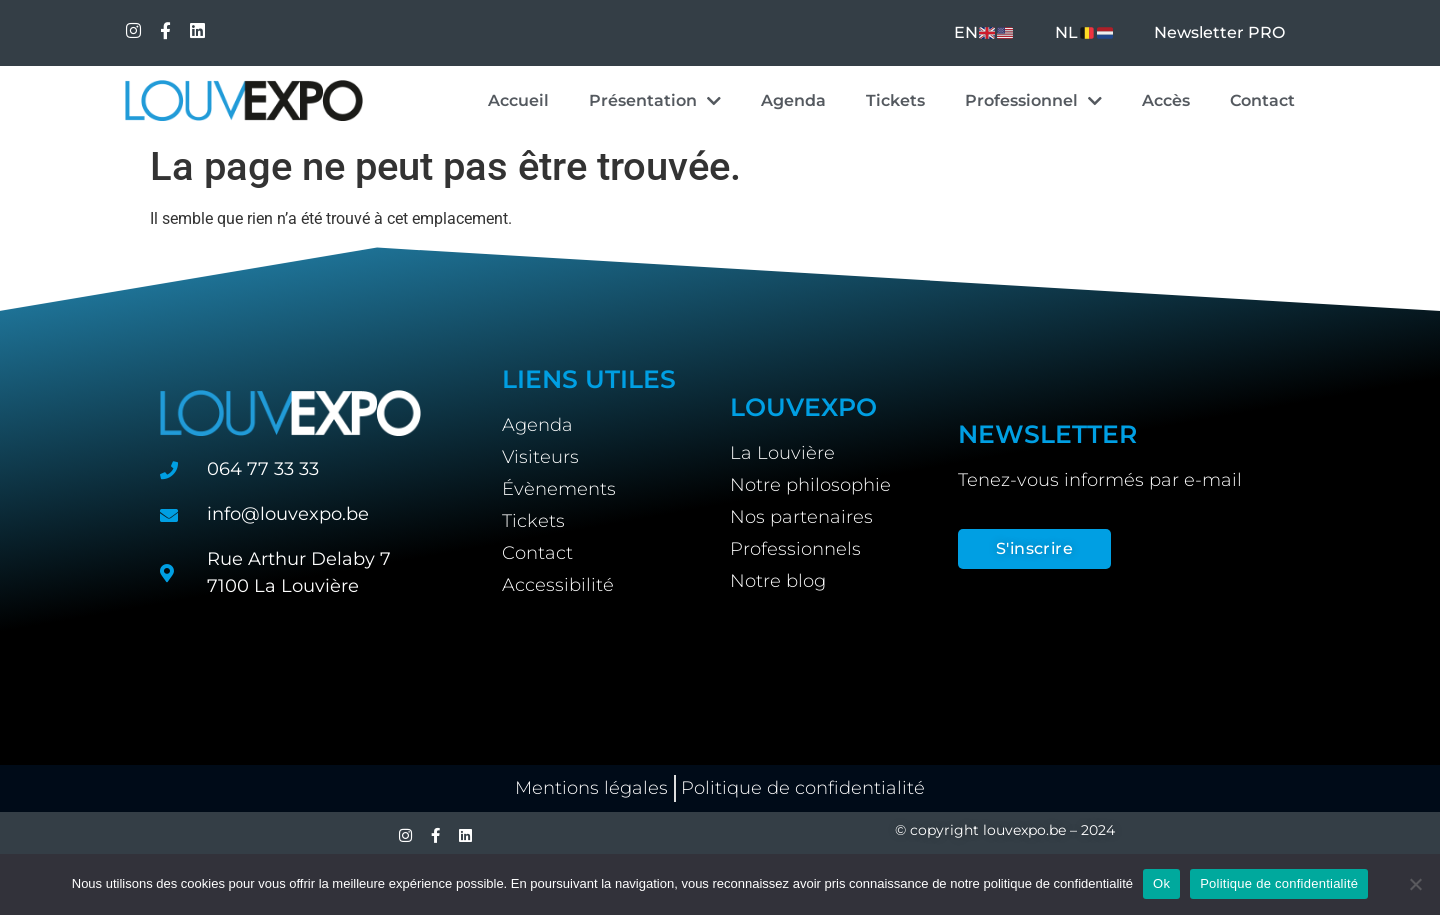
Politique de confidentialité (1279, 883)
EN (983, 32)
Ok (1161, 883)
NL (1084, 32)
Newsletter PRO (1219, 32)
